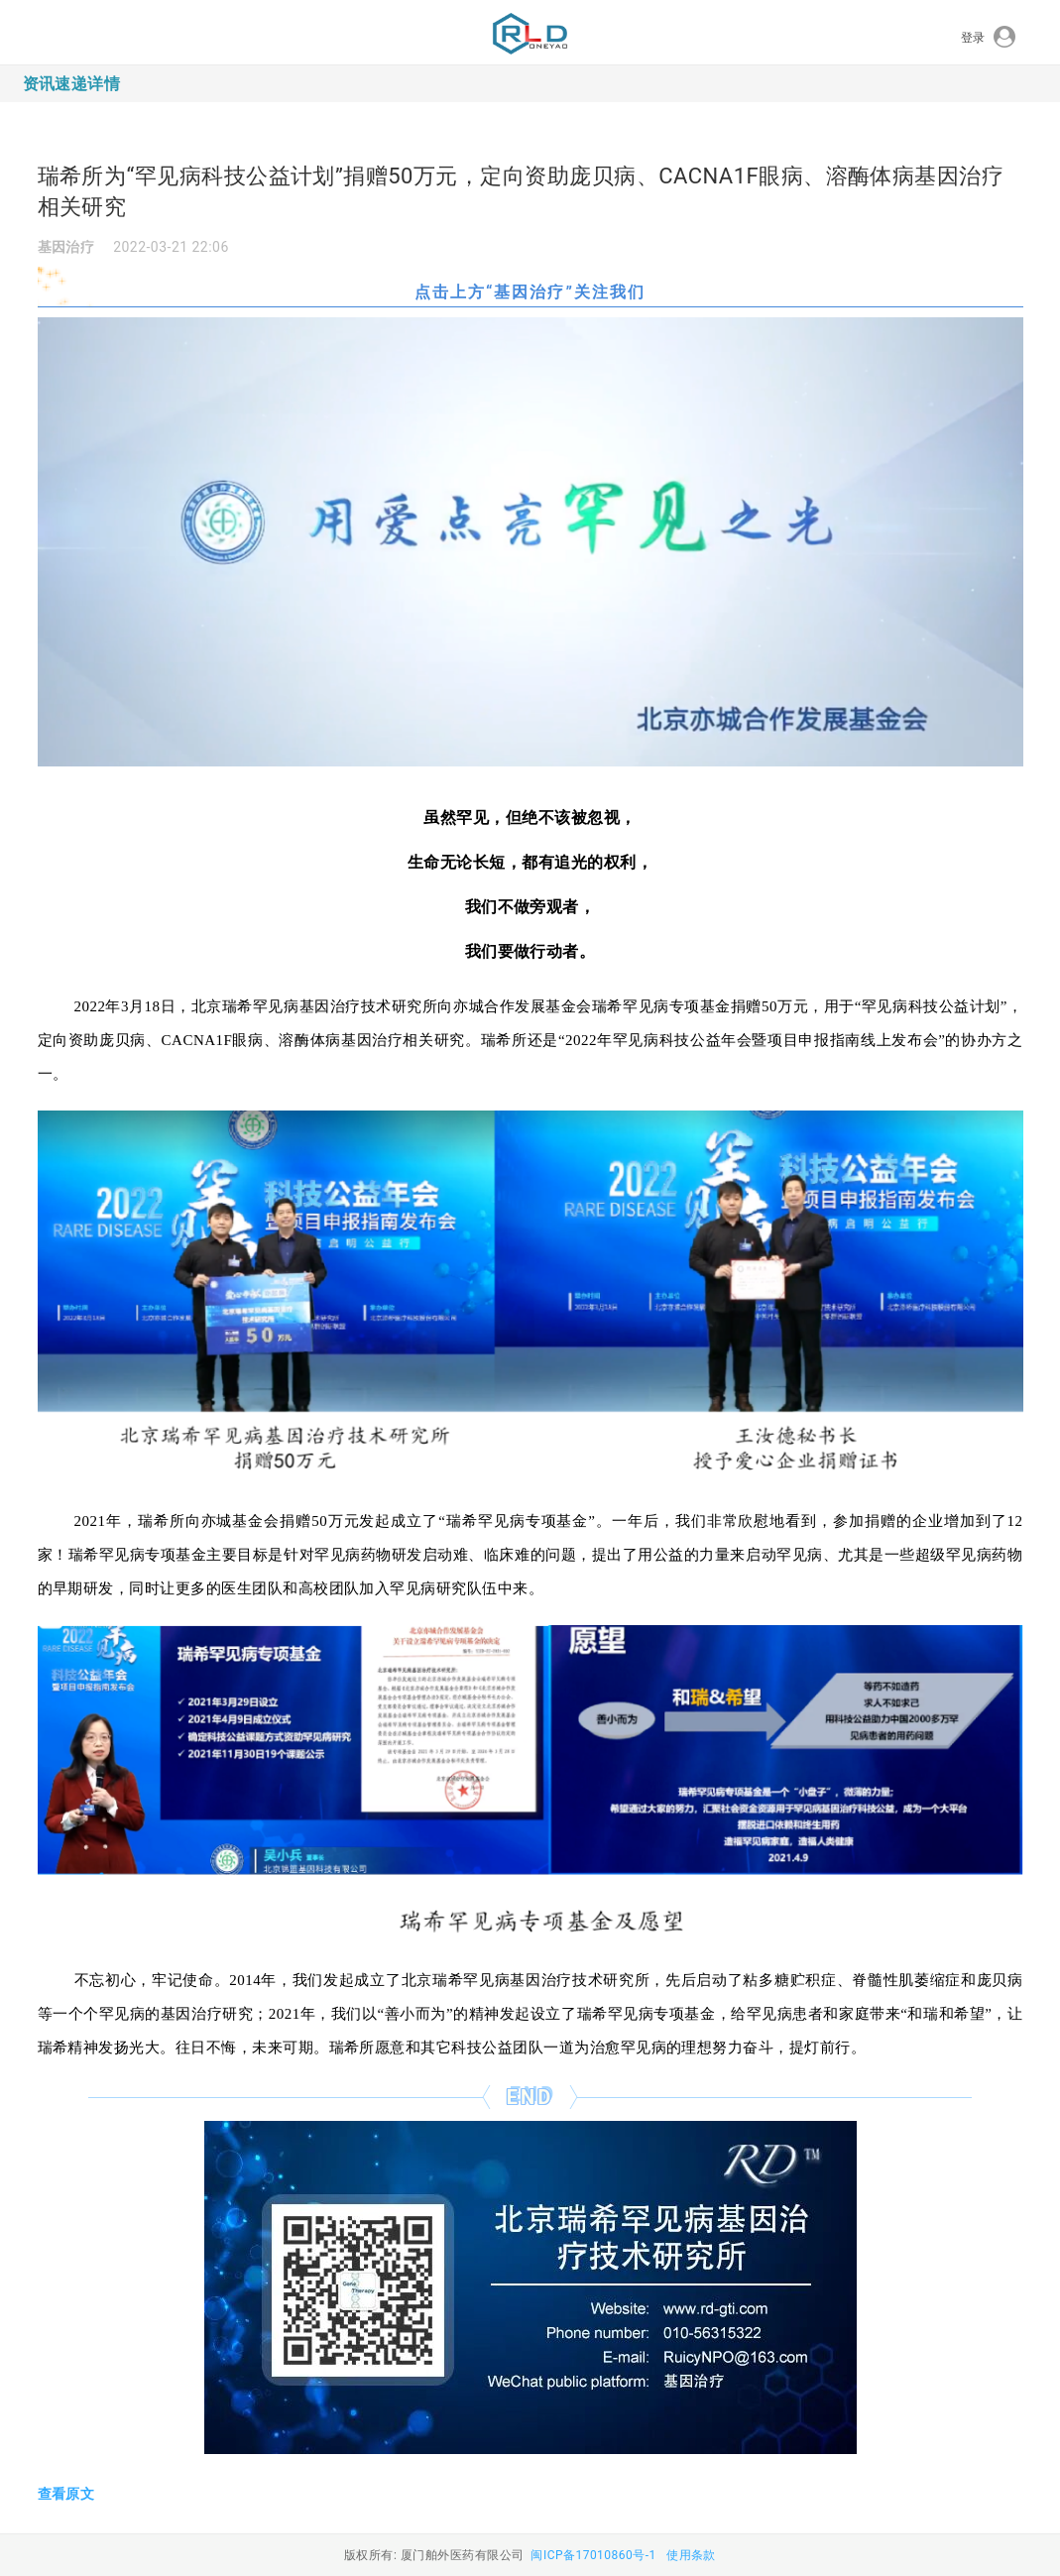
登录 (988, 38)
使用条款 (691, 2555)
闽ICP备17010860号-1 (592, 2555)
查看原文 (66, 2494)
